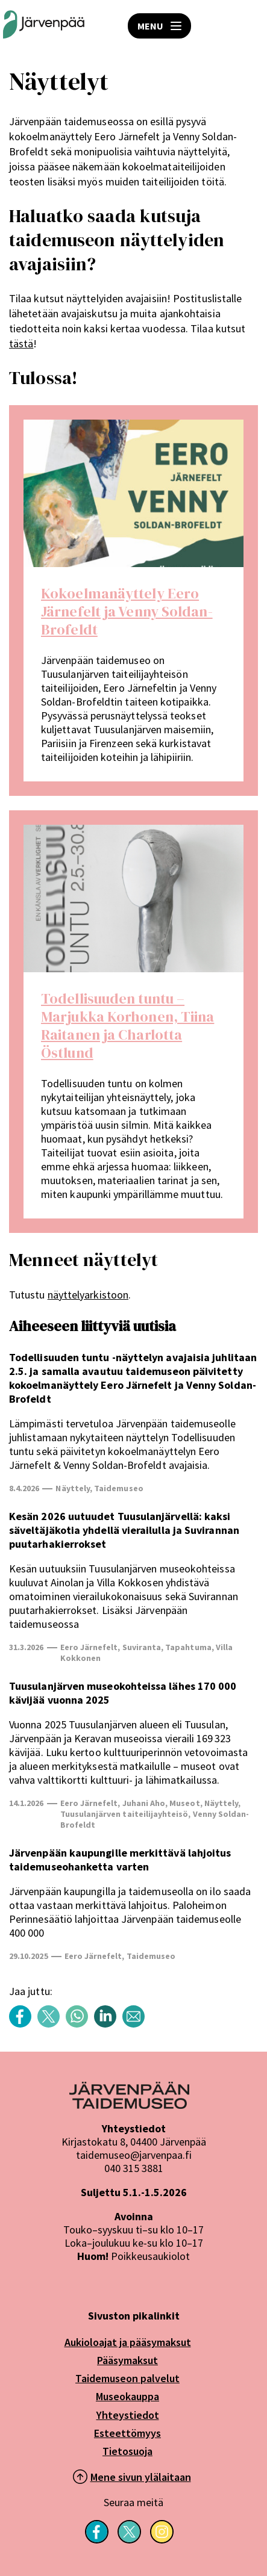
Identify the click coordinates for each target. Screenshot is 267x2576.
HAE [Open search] (248, 26)
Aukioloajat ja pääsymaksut (127, 2342)
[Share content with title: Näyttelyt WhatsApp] (80, 2024)
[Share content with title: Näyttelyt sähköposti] (136, 2024)
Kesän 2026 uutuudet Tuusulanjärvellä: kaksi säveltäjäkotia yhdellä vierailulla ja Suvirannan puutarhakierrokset (124, 1530)
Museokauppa (127, 2396)
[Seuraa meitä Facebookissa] (96, 2540)
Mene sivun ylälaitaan (140, 2477)
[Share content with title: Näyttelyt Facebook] (23, 2024)
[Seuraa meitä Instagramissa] (162, 2540)
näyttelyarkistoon (88, 1295)
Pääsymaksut (127, 2360)
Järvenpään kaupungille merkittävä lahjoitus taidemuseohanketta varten (120, 1859)
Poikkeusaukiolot (150, 2256)
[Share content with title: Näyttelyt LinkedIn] (108, 2024)
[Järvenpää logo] (129, 2105)
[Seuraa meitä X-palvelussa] (129, 2540)
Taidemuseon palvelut (127, 2378)
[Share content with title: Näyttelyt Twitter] (51, 2024)
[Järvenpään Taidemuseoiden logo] (43, 25)
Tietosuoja (127, 2451)
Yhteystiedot (127, 2415)
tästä (21, 343)
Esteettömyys (127, 2433)
